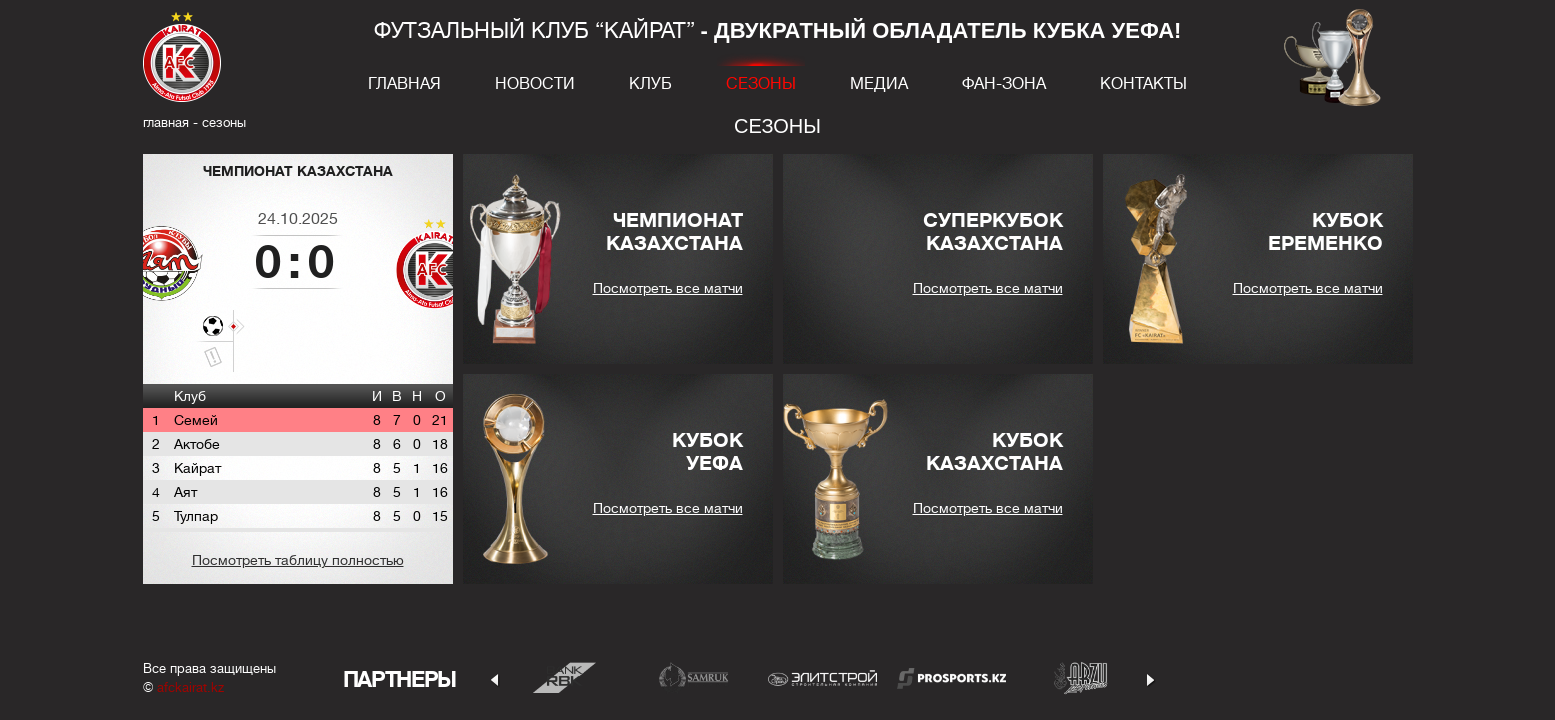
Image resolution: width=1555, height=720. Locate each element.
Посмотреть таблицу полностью (298, 560)
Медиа (879, 84)
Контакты (1143, 84)
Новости (535, 84)
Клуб (650, 84)
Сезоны (761, 84)
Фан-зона (1004, 84)
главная (166, 122)
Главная (404, 84)
